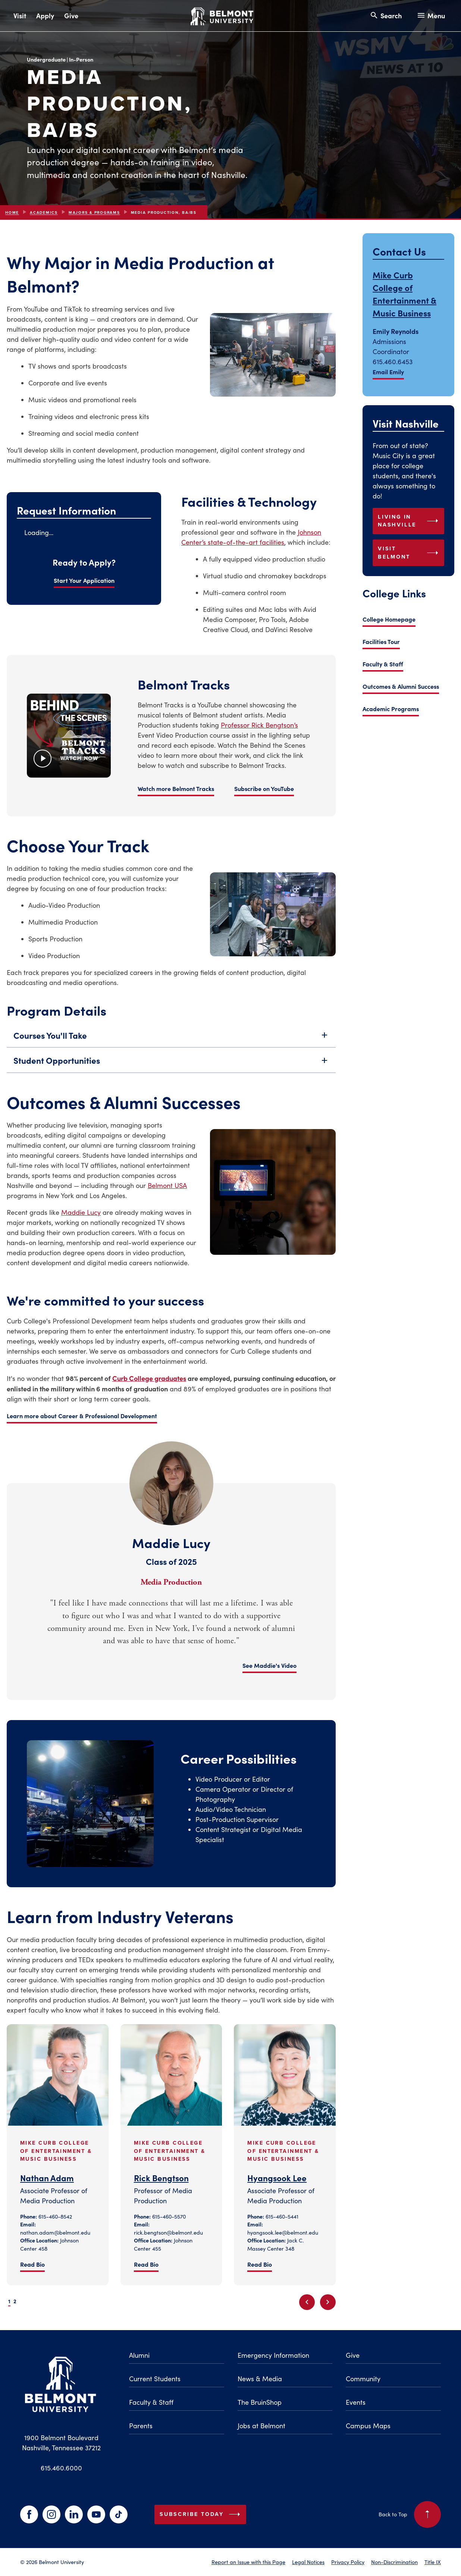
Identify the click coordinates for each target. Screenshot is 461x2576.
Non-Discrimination (394, 2562)
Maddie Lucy (81, 1212)
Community (363, 2378)
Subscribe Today (201, 2514)
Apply (45, 15)
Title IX (432, 2562)
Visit (19, 15)
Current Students (155, 2378)
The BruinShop (260, 2402)
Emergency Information (273, 2355)
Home (12, 212)
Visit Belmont (409, 552)
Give (71, 15)
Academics (44, 212)
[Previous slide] (307, 2302)
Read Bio (32, 2264)
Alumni (139, 2355)
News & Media (260, 2378)
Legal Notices (308, 2562)
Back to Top (410, 2514)
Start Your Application (84, 580)
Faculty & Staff (383, 664)
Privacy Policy (347, 2562)
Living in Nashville (409, 521)
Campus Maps (368, 2425)
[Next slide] (328, 2302)
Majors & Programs (94, 212)
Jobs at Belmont (261, 2425)
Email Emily (388, 372)
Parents (141, 2425)
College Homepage (389, 619)
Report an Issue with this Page (248, 2562)
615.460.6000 (61, 2467)
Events (356, 2402)
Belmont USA (167, 1185)
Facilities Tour (381, 641)
